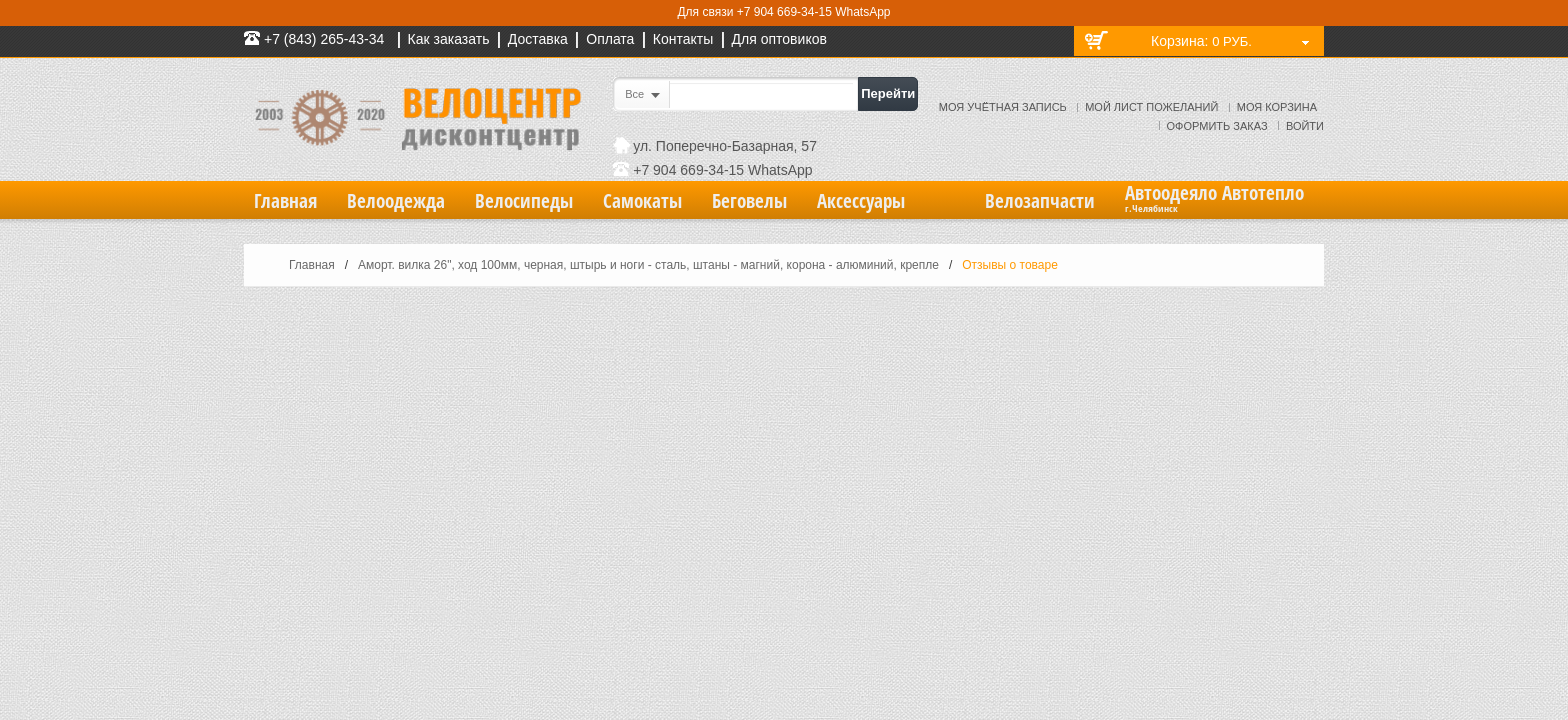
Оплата (610, 39)
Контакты (683, 39)
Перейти (888, 93)
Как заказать (449, 39)
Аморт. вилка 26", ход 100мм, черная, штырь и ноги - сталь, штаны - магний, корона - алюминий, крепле (648, 265)
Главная (312, 265)
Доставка (538, 39)
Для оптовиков (779, 39)
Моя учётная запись (1003, 107)
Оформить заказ (1217, 126)
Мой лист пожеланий (1151, 107)
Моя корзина (1277, 107)
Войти (1305, 126)
